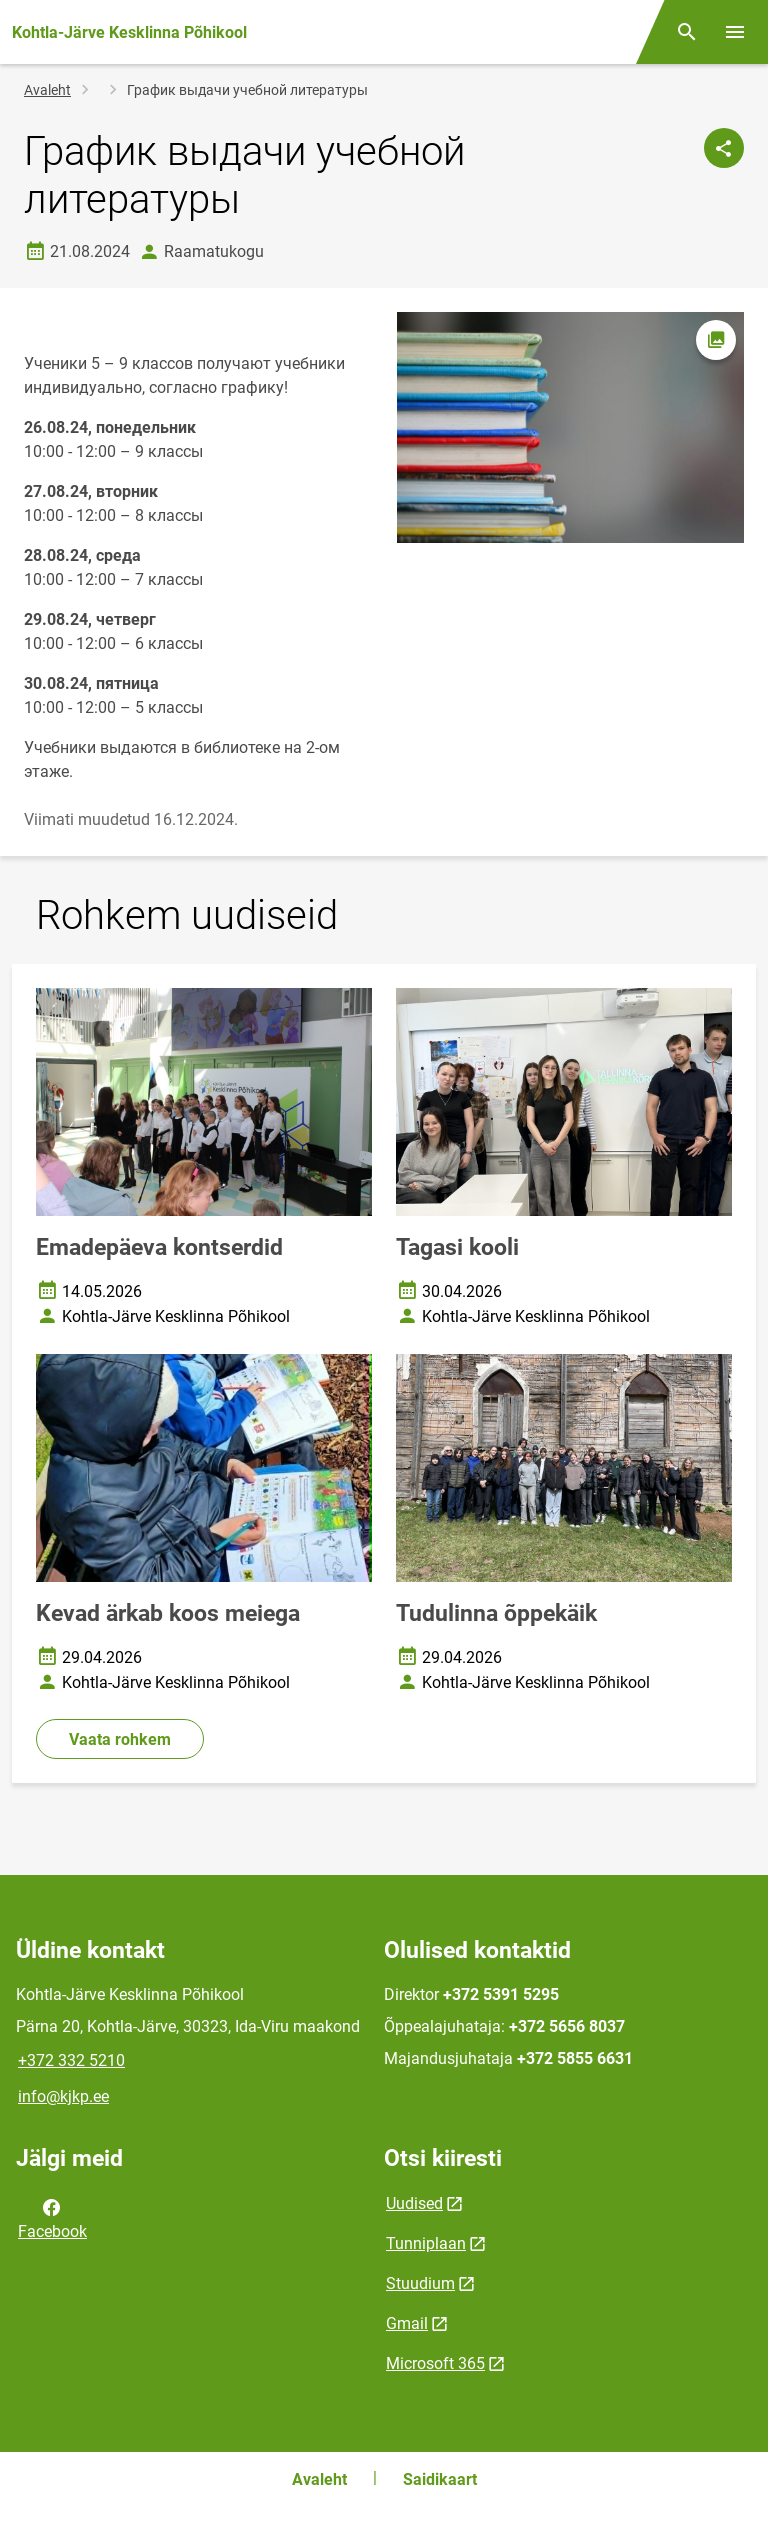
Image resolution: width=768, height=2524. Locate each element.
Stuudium (420, 2283)
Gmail (407, 2323)
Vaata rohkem (120, 1739)
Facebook (52, 2218)
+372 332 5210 (71, 2060)
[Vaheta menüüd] (735, 32)
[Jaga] (724, 148)
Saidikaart (440, 2479)
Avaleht (47, 90)
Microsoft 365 (435, 2363)
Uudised (414, 2203)
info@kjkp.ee (63, 2096)
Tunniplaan (426, 2243)
